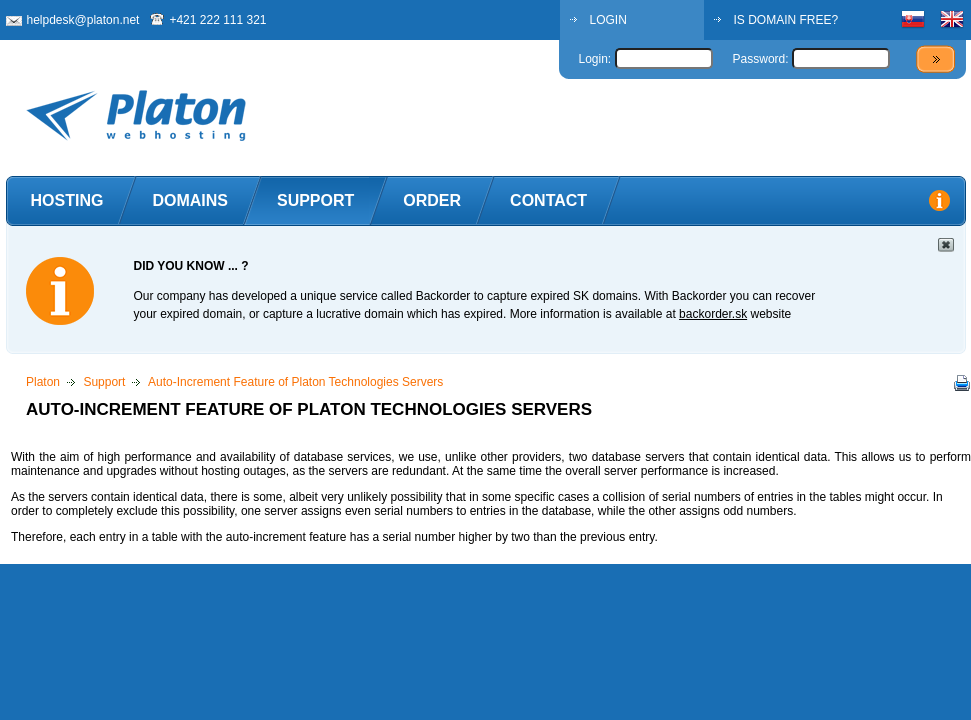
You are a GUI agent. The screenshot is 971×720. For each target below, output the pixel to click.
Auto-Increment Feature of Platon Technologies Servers (295, 382)
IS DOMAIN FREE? (786, 20)
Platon (43, 382)
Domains (190, 200)
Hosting (67, 200)
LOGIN (608, 20)
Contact (548, 200)
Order (432, 200)
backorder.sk (713, 314)
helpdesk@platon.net (83, 20)
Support (315, 200)
